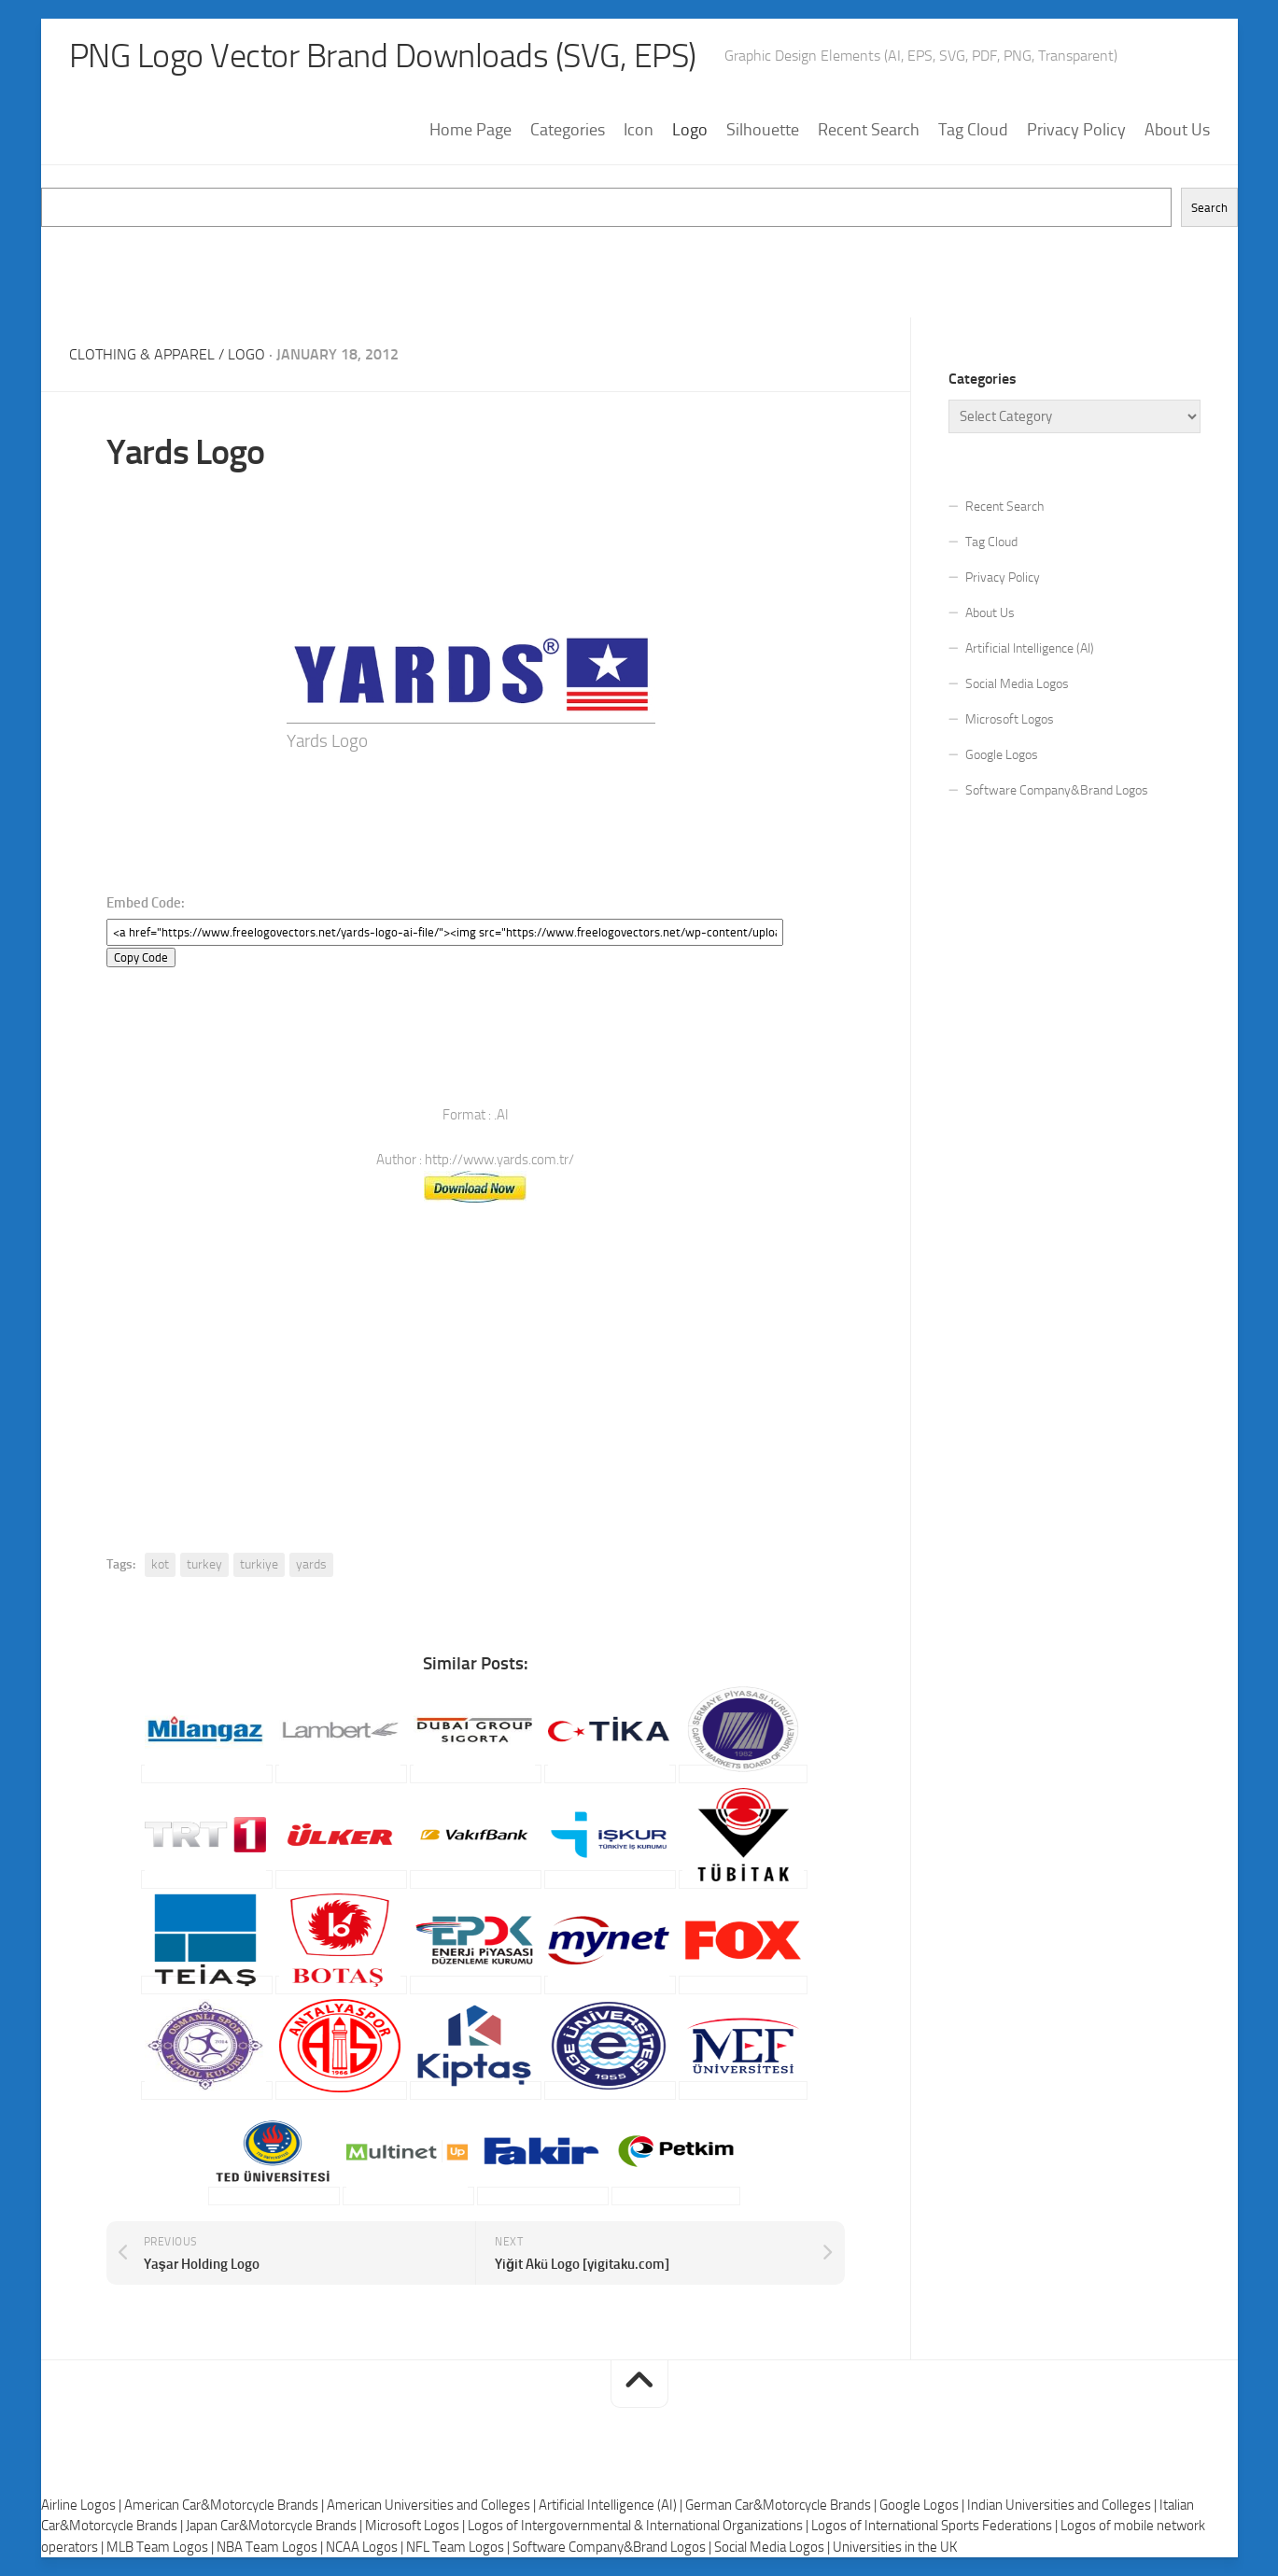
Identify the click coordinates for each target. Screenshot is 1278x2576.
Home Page (470, 129)
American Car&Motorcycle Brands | (225, 2505)
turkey (204, 1564)
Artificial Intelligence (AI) (1029, 648)
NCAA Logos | (366, 2547)
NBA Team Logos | (271, 2547)
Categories (567, 129)
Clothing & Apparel (142, 354)
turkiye (259, 1564)
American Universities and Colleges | (433, 2505)
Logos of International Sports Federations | (935, 2525)
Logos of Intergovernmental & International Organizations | (639, 2525)
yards (311, 1564)
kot (160, 1564)
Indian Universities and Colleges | (1063, 2505)
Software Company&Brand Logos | (613, 2547)
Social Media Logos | (773, 2547)
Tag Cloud (973, 129)
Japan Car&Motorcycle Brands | (275, 2525)
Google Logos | (923, 2505)
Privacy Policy (1076, 129)
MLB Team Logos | (161, 2547)
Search (1209, 208)
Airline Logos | (82, 2505)
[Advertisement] (639, 269)
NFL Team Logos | (459, 2547)
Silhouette (762, 129)
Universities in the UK (895, 2547)
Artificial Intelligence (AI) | (612, 2505)
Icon (638, 129)
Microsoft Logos (1009, 719)
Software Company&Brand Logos (1056, 790)
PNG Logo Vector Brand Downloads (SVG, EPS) (382, 56)
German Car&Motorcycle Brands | (782, 2505)
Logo (690, 129)
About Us (1177, 129)
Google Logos (1001, 755)
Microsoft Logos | (416, 2525)
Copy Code (141, 957)
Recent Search (869, 129)
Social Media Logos (1017, 684)
